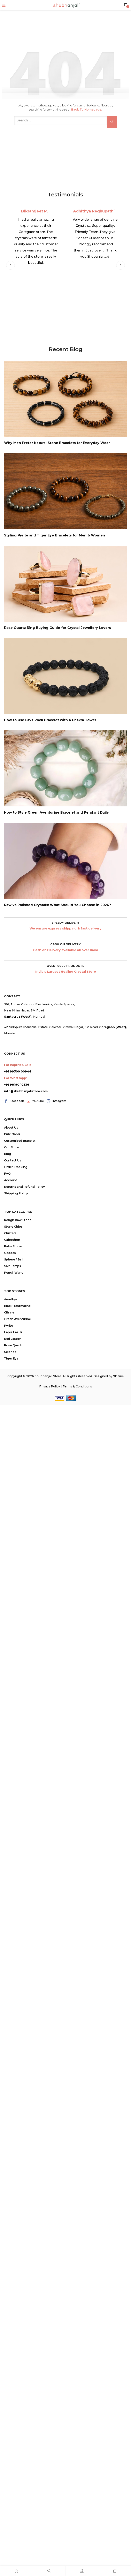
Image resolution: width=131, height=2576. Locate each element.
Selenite (10, 1352)
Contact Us (12, 1160)
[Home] (16, 2571)
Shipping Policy (16, 1193)
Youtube (35, 1101)
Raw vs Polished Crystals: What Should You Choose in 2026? (57, 905)
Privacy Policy (49, 1386)
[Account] (82, 2571)
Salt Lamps (12, 1266)
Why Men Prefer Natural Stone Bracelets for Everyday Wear (57, 443)
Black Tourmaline (17, 1306)
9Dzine (118, 1376)
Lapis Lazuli (13, 1332)
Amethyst (11, 1299)
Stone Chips (13, 1226)
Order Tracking (15, 1167)
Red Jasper (12, 1339)
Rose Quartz (13, 1345)
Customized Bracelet (20, 1141)
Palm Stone (13, 1246)
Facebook (14, 1101)
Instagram (56, 1101)
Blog (7, 1154)
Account (10, 1180)
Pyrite (8, 1325)
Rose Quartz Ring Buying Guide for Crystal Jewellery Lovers (57, 628)
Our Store (11, 1147)
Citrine (9, 1312)
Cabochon (12, 1240)
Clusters (10, 1233)
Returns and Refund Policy (24, 1187)
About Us (11, 1127)
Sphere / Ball (13, 1259)
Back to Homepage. (86, 109)
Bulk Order (12, 1134)
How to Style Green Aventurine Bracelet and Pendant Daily (56, 812)
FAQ (7, 1173)
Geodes (10, 1253)
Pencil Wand (13, 1272)
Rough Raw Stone (17, 1220)
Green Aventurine (17, 1319)
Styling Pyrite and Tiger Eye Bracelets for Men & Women (54, 535)
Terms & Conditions (77, 1386)
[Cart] (114, 2571)
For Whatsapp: (15, 1078)
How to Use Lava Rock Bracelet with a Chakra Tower (50, 720)
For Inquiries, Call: (17, 1065)
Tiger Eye (11, 1358)
